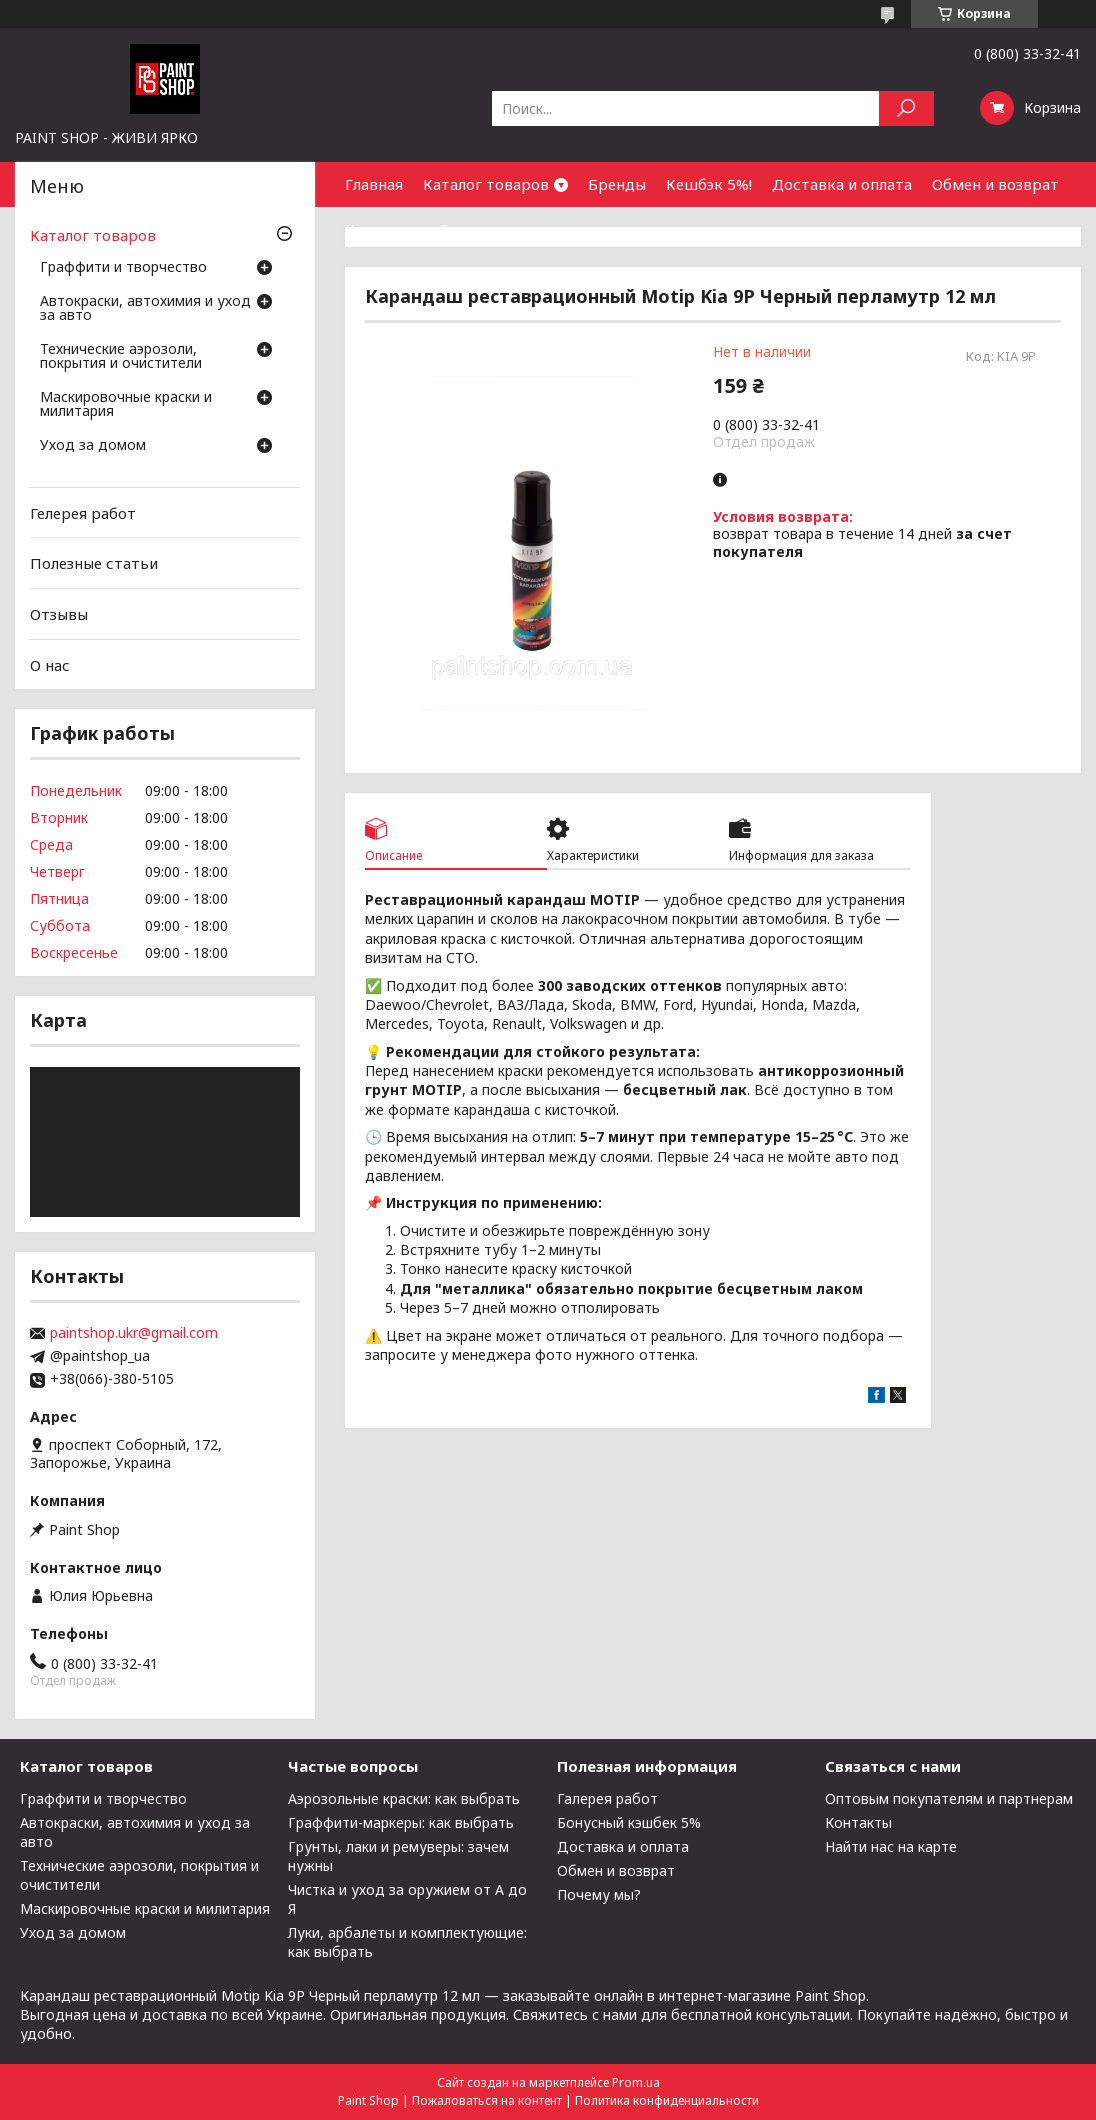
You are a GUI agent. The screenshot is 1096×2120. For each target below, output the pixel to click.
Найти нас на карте (891, 1846)
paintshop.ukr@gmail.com (134, 1333)
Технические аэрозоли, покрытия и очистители (121, 357)
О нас (50, 664)
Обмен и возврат (995, 184)
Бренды (617, 184)
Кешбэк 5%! (709, 184)
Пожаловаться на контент (487, 2100)
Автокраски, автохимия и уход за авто (145, 309)
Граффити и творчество (123, 268)
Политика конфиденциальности (667, 2100)
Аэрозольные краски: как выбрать (404, 1798)
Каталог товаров (486, 184)
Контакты (382, 229)
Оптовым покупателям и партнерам (949, 1798)
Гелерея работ (83, 513)
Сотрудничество (501, 229)
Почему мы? (599, 1894)
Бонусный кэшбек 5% (629, 1822)
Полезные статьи (94, 563)
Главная (374, 184)
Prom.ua (636, 2082)
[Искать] (906, 108)
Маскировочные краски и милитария (126, 405)
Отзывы (59, 614)
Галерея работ (607, 1798)
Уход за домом (93, 446)
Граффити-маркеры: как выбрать (401, 1822)
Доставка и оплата (842, 184)
